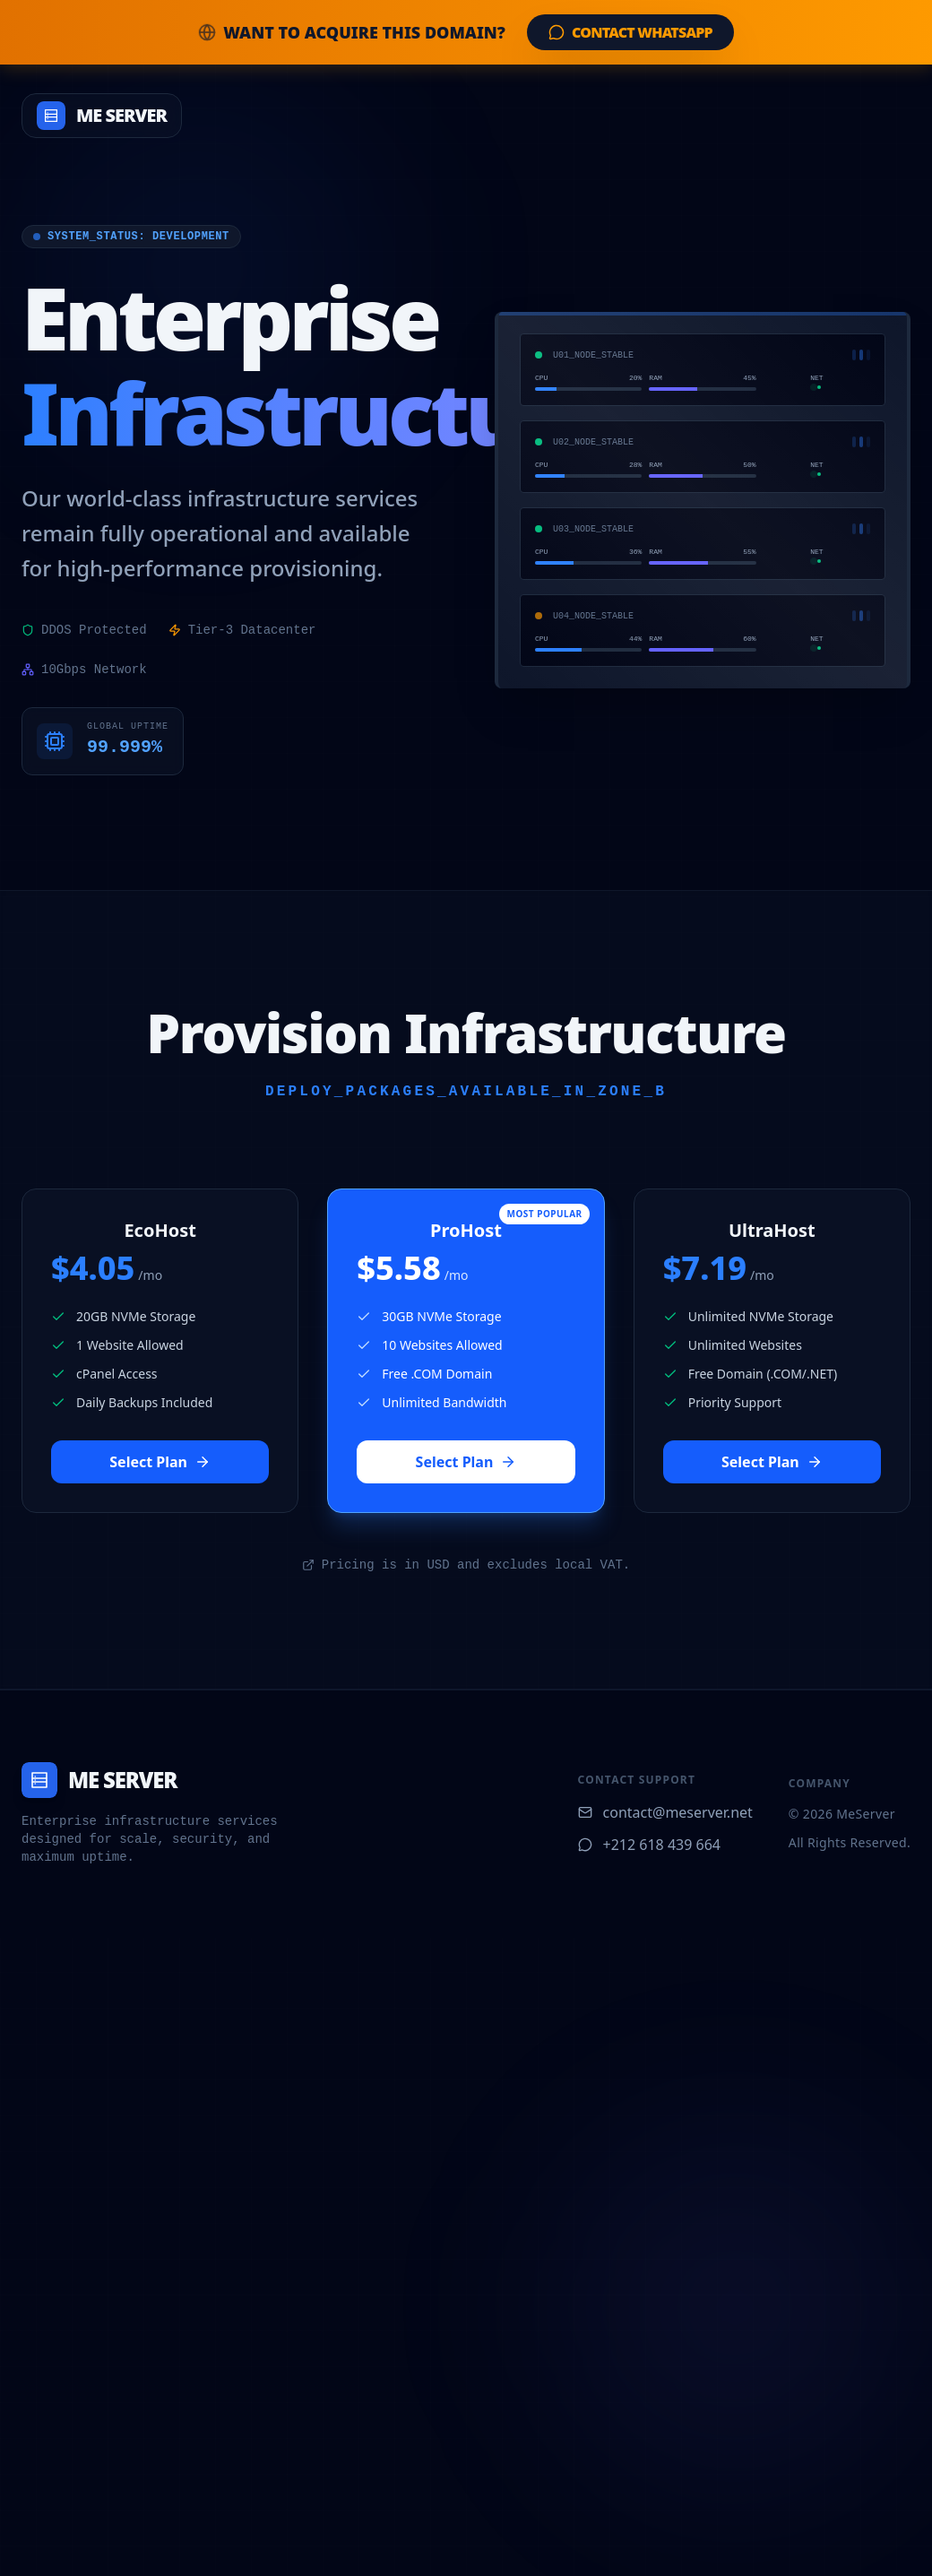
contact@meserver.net (665, 1812)
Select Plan (160, 1462)
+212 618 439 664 (649, 1844)
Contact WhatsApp (630, 32)
